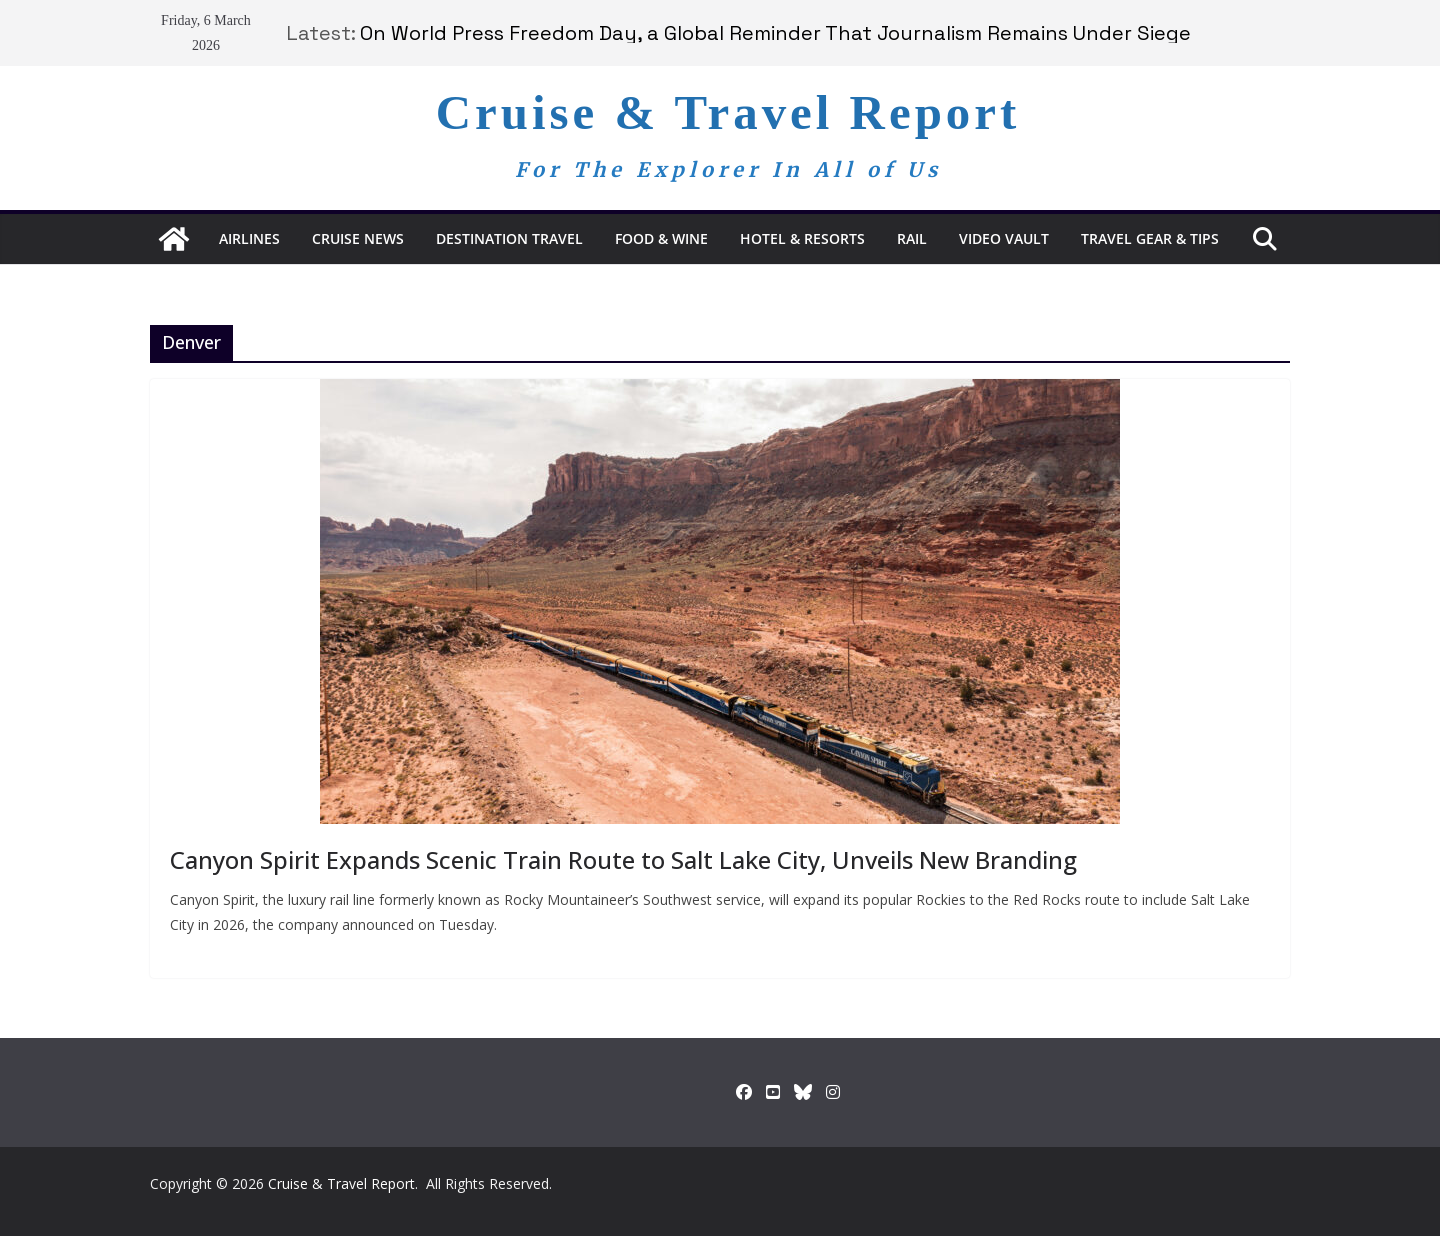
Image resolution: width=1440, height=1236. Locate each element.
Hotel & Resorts (802, 238)
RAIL (912, 238)
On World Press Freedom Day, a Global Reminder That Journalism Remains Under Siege (775, 33)
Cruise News (358, 238)
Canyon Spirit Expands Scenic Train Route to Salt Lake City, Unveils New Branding (623, 859)
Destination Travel (509, 238)
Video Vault (1004, 238)
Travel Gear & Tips (1150, 238)
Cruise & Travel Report (728, 112)
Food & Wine (661, 238)
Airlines (249, 238)
